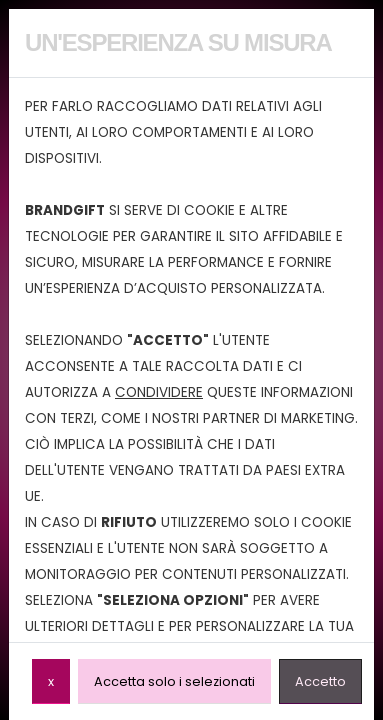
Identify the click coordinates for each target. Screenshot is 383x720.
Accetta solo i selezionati (174, 680)
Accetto (320, 680)
